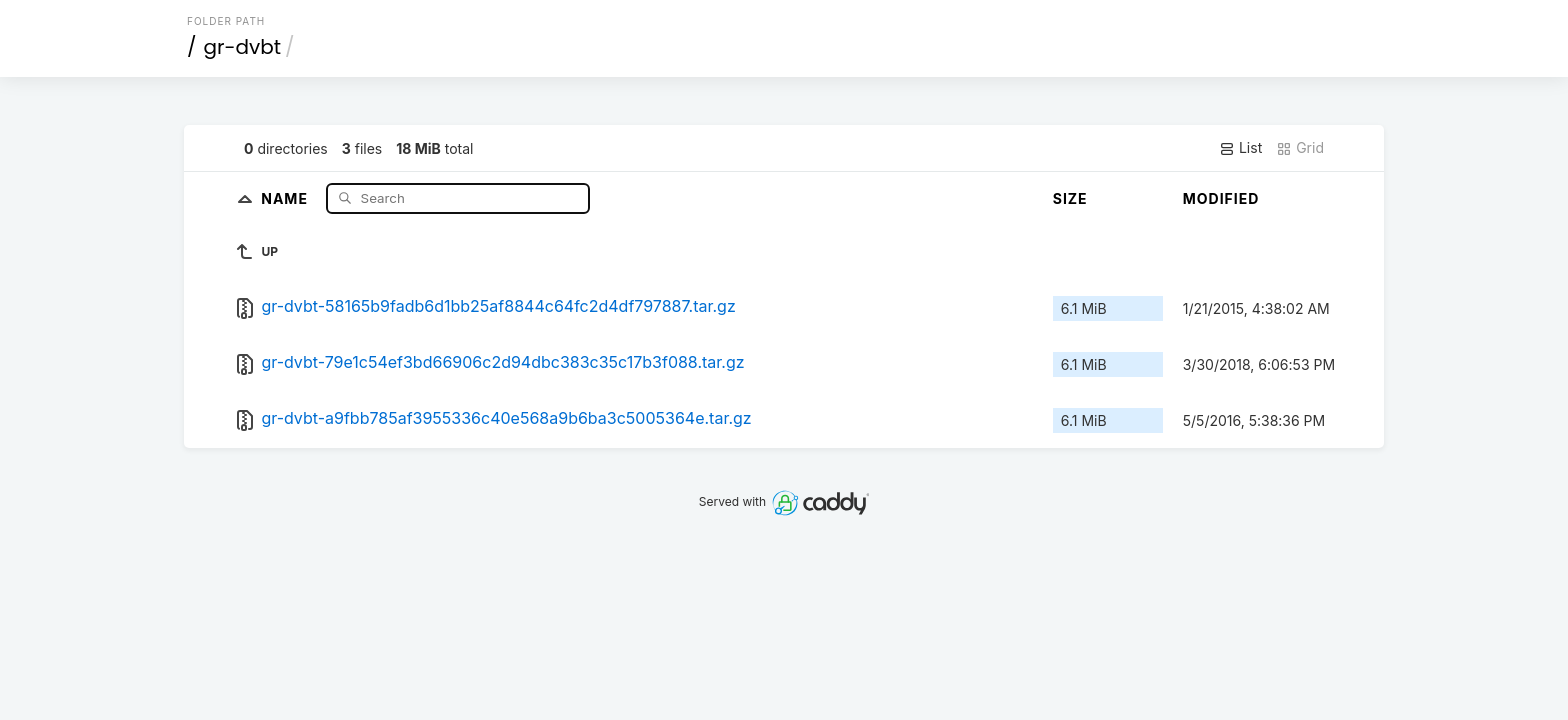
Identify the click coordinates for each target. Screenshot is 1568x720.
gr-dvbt (243, 47)
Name (286, 197)
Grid (1300, 148)
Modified (1221, 198)
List (1240, 148)
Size (1070, 198)
